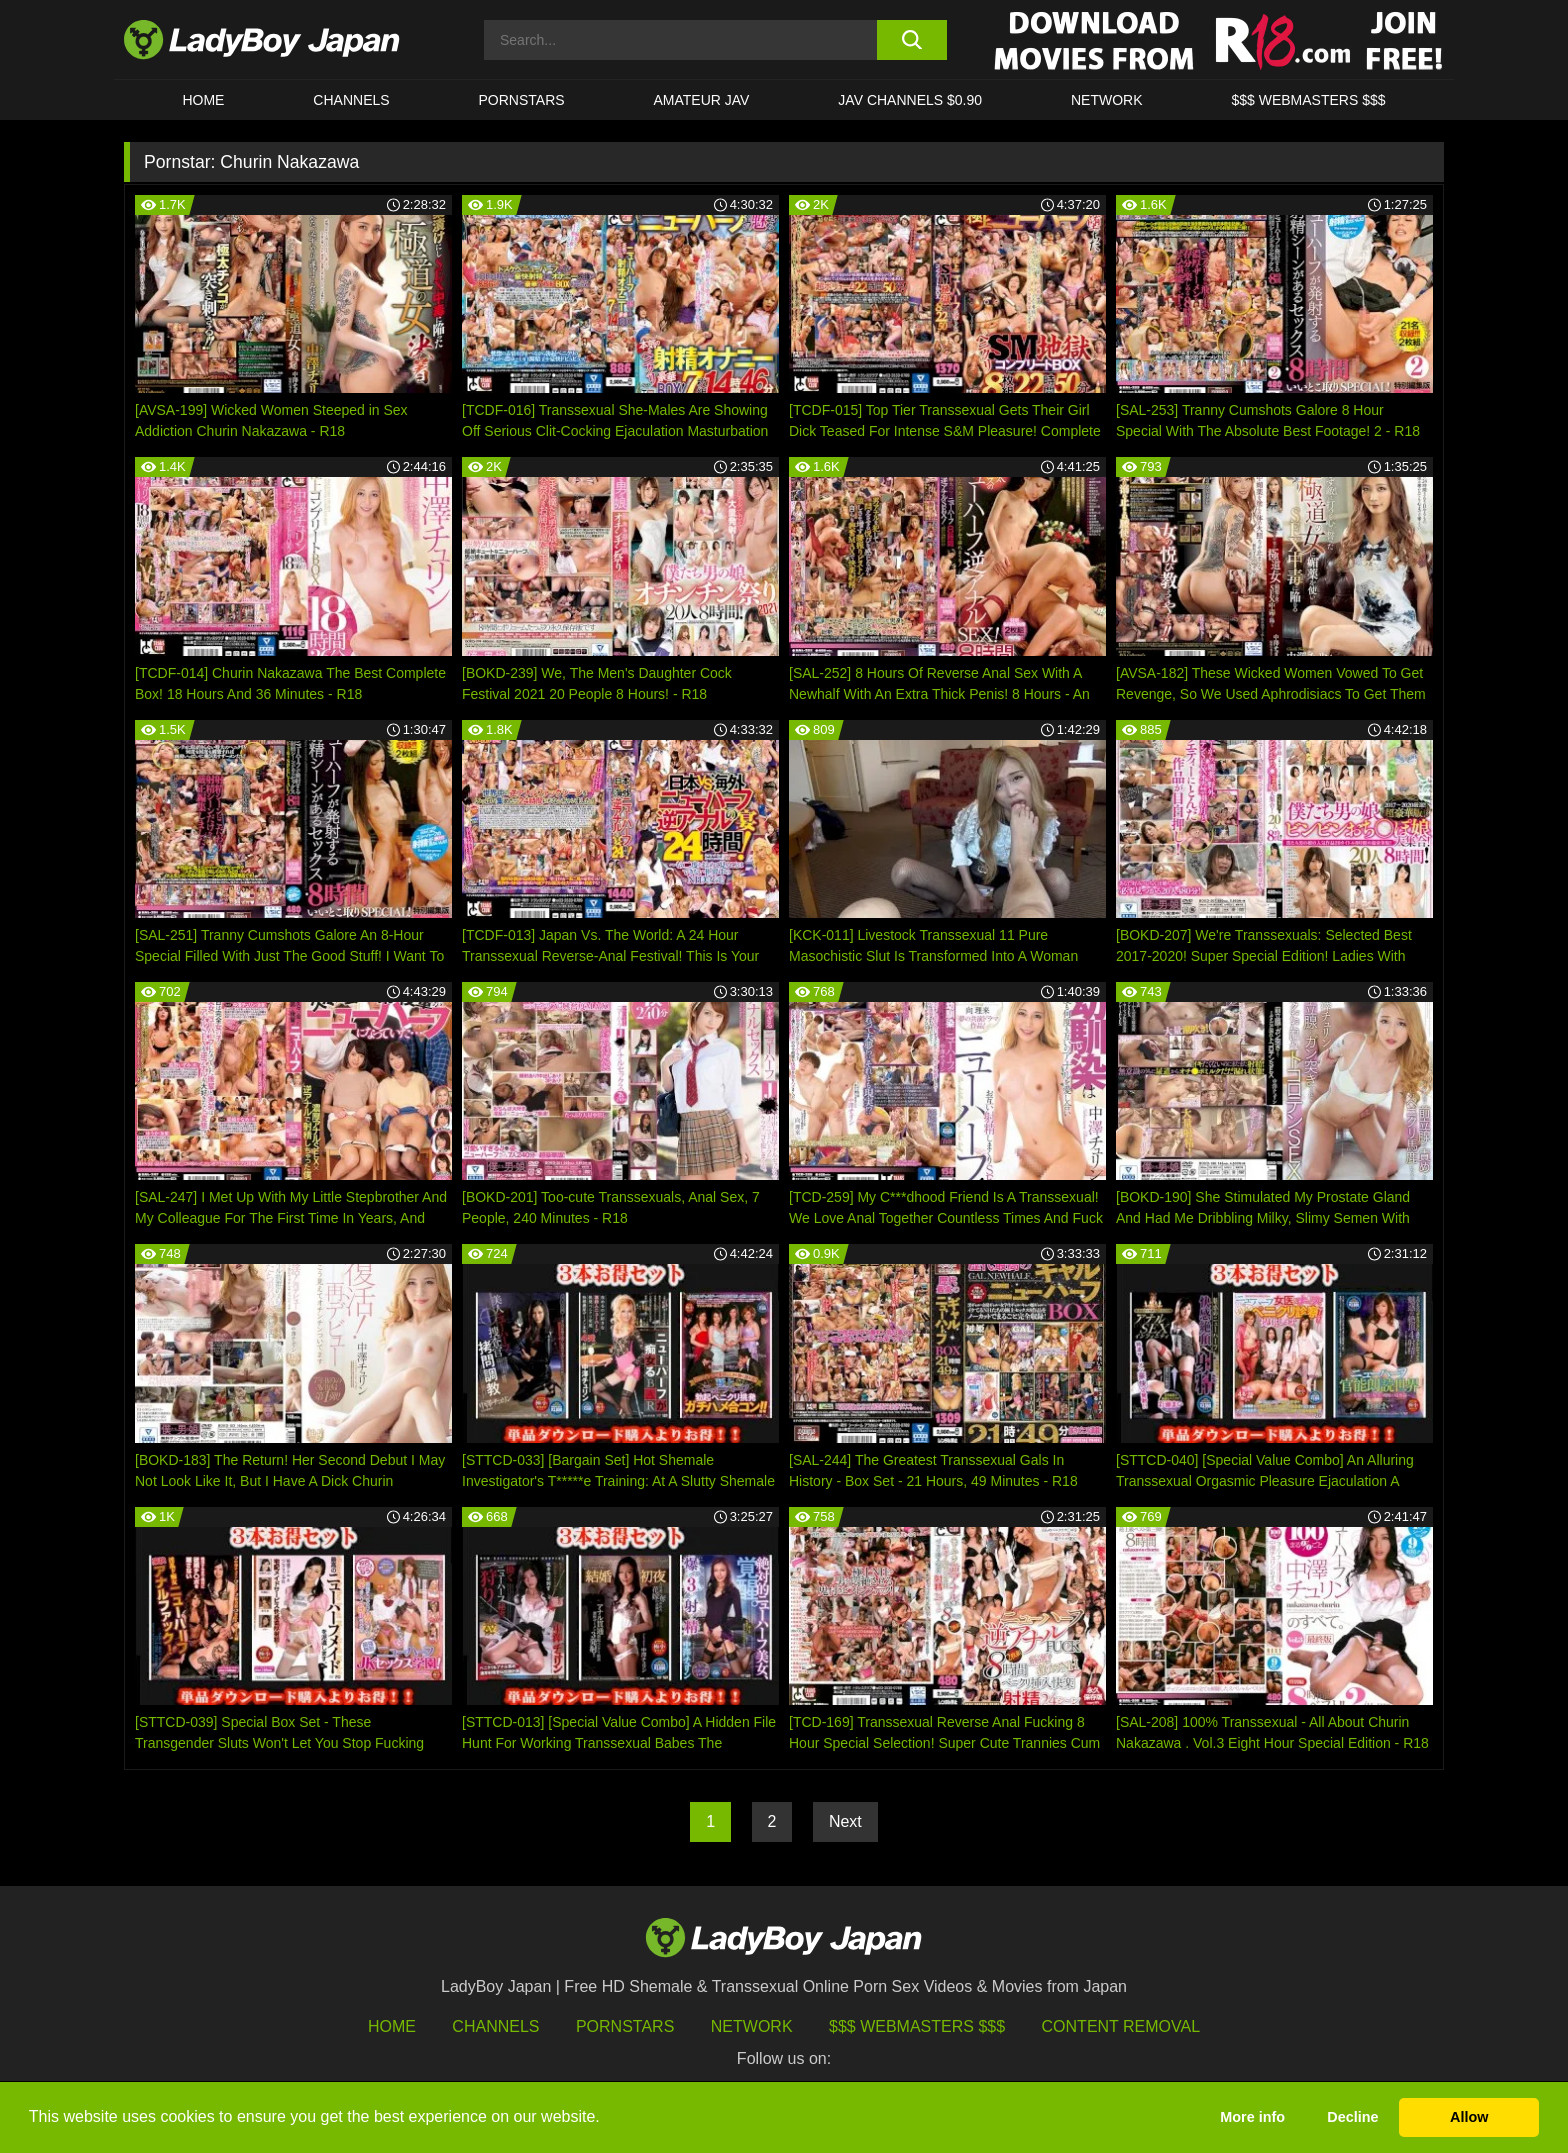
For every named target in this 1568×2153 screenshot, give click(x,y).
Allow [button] (1469, 2117)
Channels (495, 2026)
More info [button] (1252, 2117)
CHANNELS (351, 100)
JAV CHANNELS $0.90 (910, 100)
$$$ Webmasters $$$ (917, 2026)
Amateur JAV (702, 100)
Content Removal (1121, 2026)
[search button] (911, 40)
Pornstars (522, 100)
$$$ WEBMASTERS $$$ (1308, 100)
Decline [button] (1352, 2117)
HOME (203, 100)
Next (845, 1821)
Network (1107, 100)
